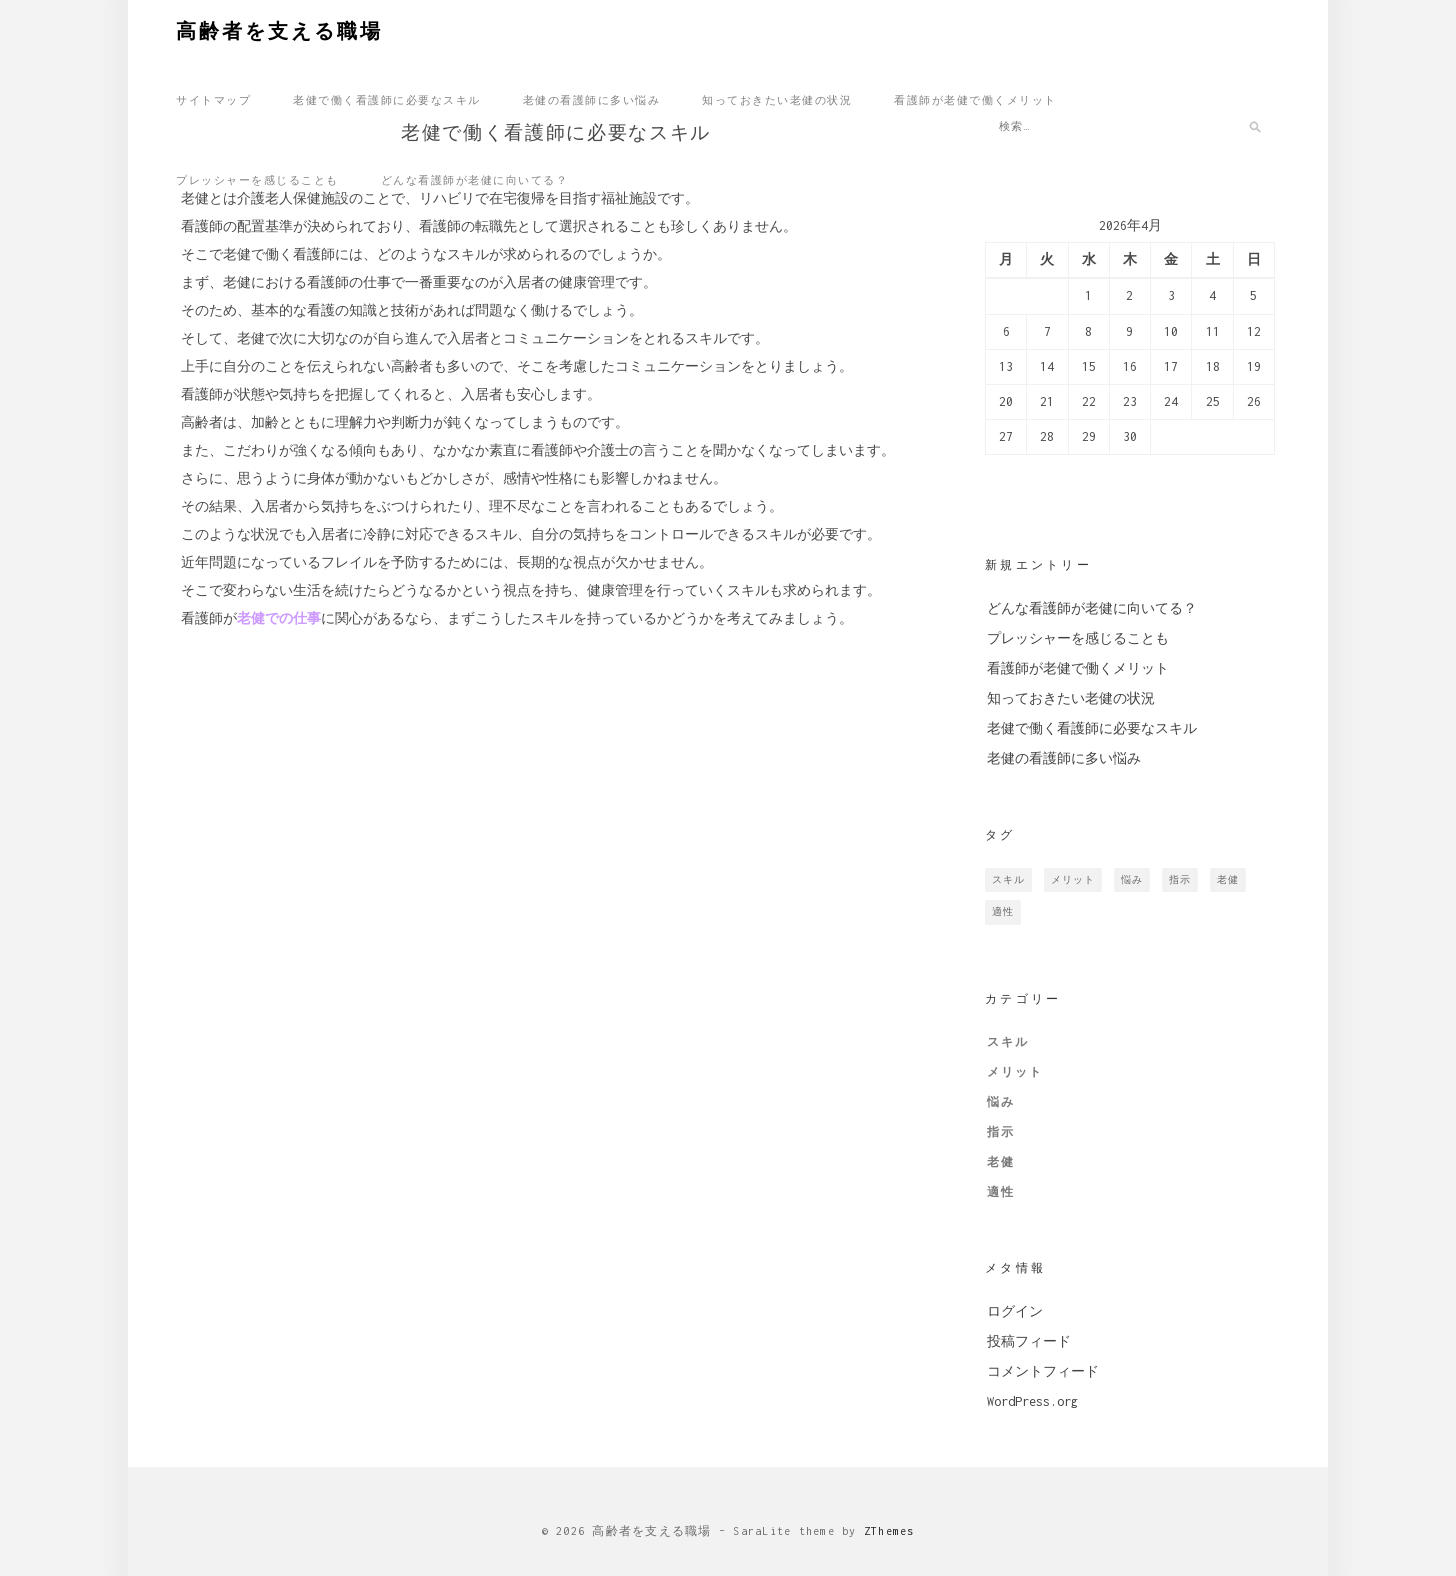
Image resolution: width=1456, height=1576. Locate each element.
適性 (1001, 1192)
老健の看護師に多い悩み (592, 99)
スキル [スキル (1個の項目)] (1008, 879)
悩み (1001, 1102)
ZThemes (889, 1531)
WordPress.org (1032, 1401)
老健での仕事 (279, 623)
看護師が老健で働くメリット (975, 99)
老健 (1001, 1162)
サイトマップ (213, 99)
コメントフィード (1043, 1371)
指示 (1001, 1132)
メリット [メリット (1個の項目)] (1073, 879)
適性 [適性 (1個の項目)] (1003, 911)
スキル (1008, 1042)
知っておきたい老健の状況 (777, 99)
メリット (1015, 1072)
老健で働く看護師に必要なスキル (387, 99)
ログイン (1015, 1311)
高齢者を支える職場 (279, 29)
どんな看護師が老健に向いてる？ (475, 179)
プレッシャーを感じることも (257, 179)
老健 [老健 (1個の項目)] (1228, 879)
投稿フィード (1029, 1341)
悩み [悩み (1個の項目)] (1132, 879)
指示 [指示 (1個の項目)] (1180, 879)
